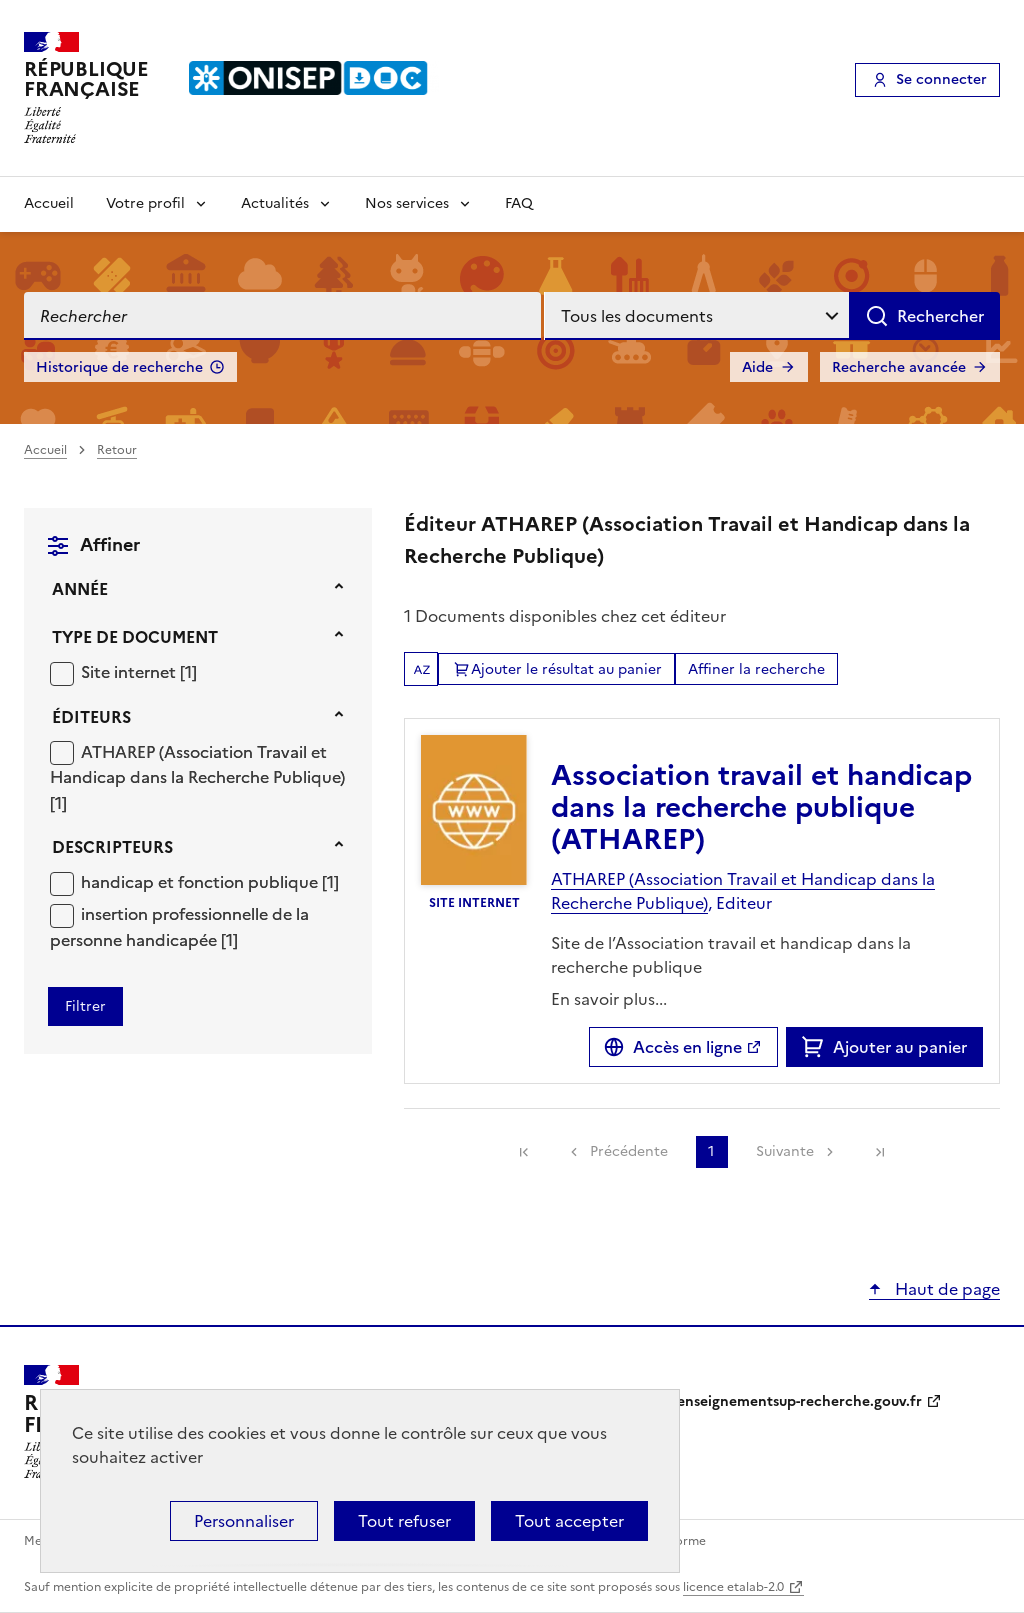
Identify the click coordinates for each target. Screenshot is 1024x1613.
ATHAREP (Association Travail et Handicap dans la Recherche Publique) (197, 765)
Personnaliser (244, 1521)
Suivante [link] (785, 1151)
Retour (117, 450)
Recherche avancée (899, 367)
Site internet (130, 672)
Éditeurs (91, 717)
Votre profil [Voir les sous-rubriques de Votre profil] (145, 203)
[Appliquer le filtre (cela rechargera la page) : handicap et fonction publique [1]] (210, 881)
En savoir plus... (609, 999)
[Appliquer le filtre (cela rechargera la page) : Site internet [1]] (139, 671)
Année (80, 589)
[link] (524, 1152)
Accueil (49, 203)
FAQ (519, 203)
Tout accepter (569, 1521)
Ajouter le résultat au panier (566, 669)
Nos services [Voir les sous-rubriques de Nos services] (407, 203)
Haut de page (945, 1289)
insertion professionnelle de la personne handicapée (179, 927)
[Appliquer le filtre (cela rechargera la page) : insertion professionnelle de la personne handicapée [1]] (179, 926)
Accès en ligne (687, 1047)
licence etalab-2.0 (733, 1587)
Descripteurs (112, 847)
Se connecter (941, 79)
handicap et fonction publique (201, 882)
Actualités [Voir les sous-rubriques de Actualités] (275, 203)
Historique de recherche (119, 367)
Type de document (135, 637)
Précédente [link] (629, 1151)
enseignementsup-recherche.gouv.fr (799, 1401)
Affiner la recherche (756, 669)
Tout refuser (404, 1521)
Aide (757, 367)
